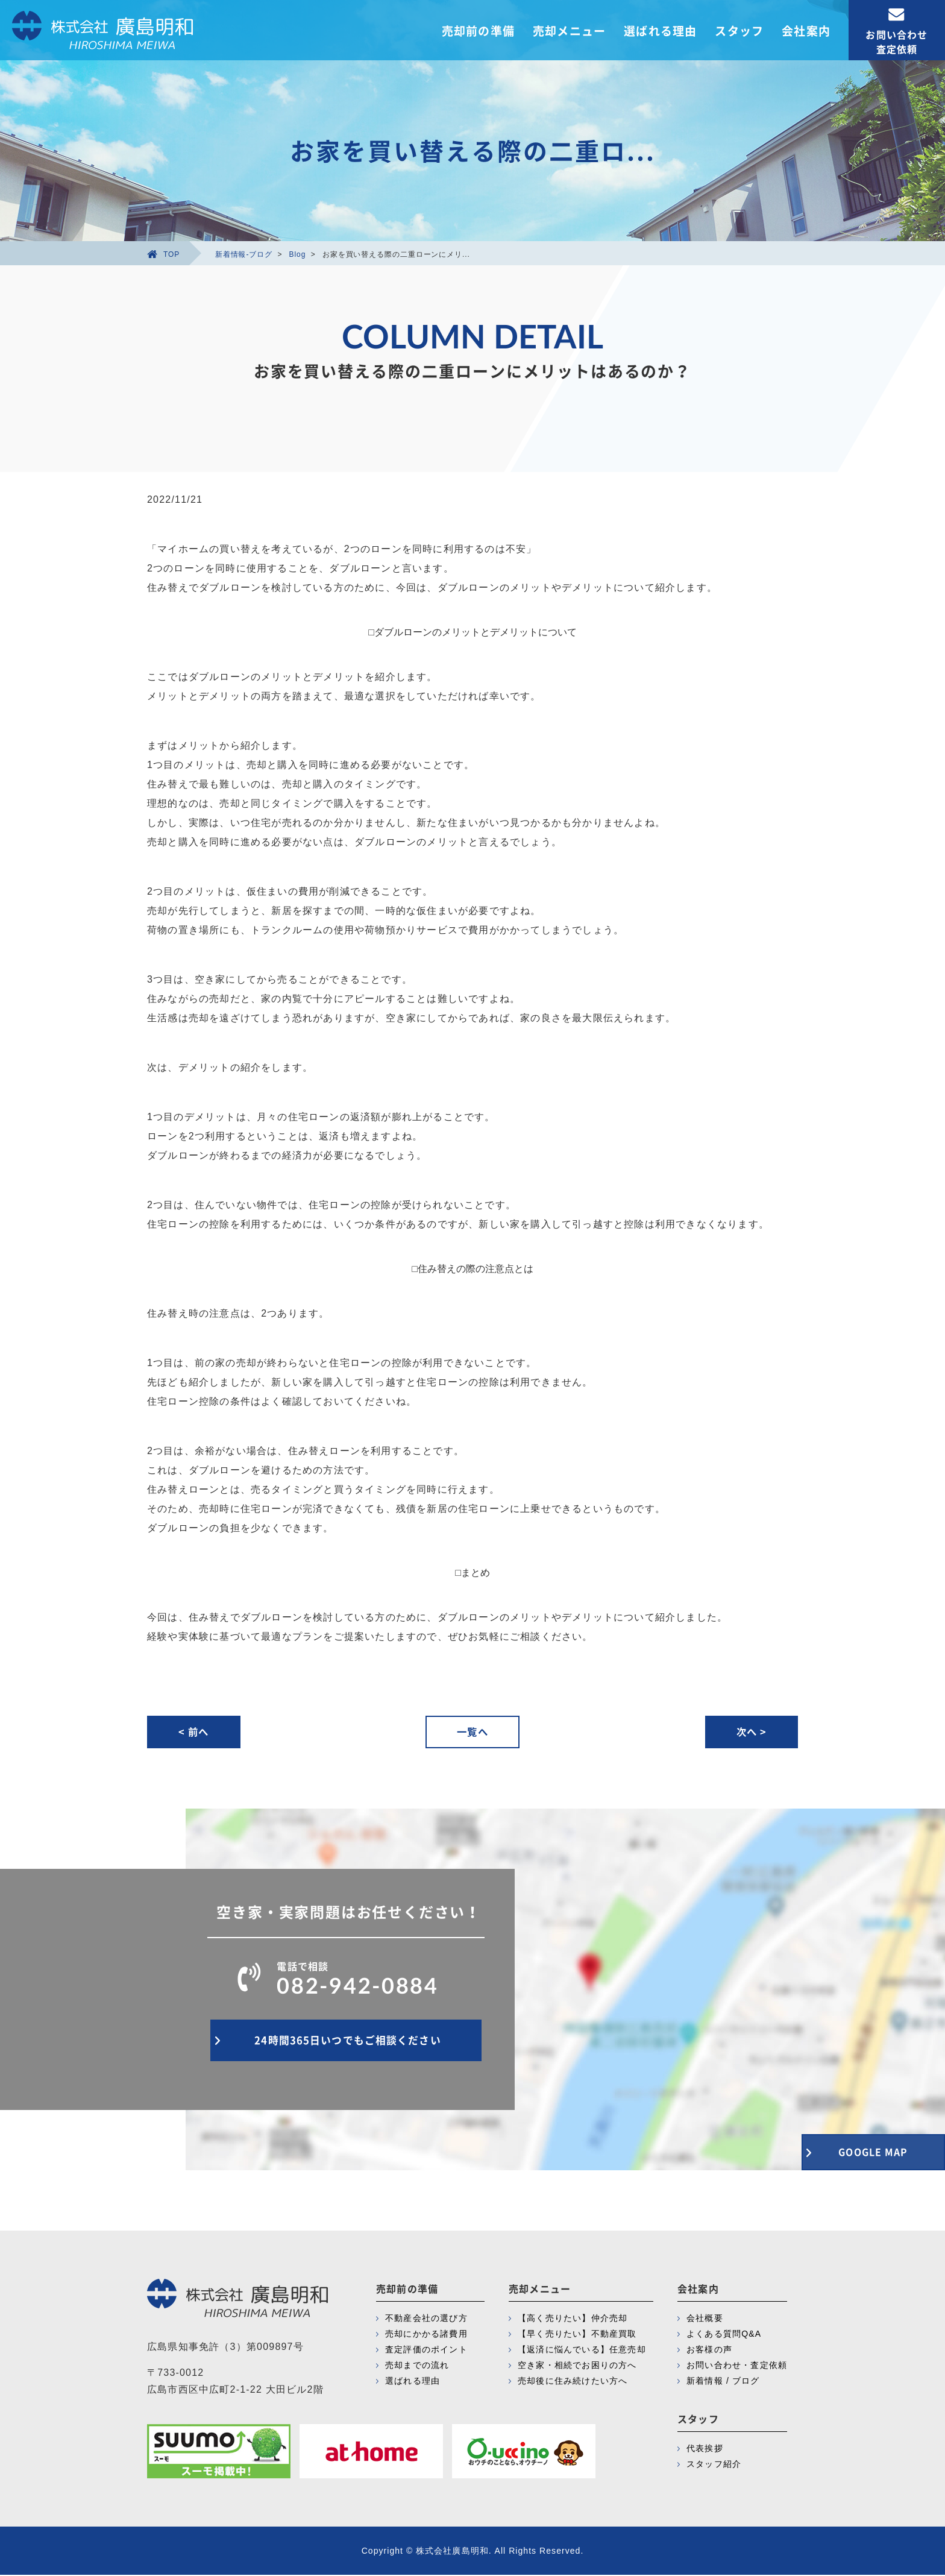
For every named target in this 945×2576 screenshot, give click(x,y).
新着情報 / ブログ (723, 2382)
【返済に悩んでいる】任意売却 (582, 2350)
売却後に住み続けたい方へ (572, 2382)
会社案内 (806, 30)
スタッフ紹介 (713, 2465)
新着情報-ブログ (243, 254)
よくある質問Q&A (723, 2335)
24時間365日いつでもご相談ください (346, 2044)
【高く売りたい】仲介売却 (572, 2319)
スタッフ (739, 30)
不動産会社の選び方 (426, 2319)
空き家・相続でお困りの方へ (577, 2366)
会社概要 (704, 2319)
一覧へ (472, 1732)
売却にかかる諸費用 (426, 2335)
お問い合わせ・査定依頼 (736, 2366)
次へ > (750, 1732)
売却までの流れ (417, 2366)
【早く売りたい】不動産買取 (577, 2335)
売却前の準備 (478, 30)
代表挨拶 (704, 2449)
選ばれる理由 (660, 30)
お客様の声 (709, 2350)
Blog (297, 254)
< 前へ (195, 1732)
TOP (163, 254)
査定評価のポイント (426, 2350)
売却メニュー (569, 30)
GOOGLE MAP (860, 2150)
